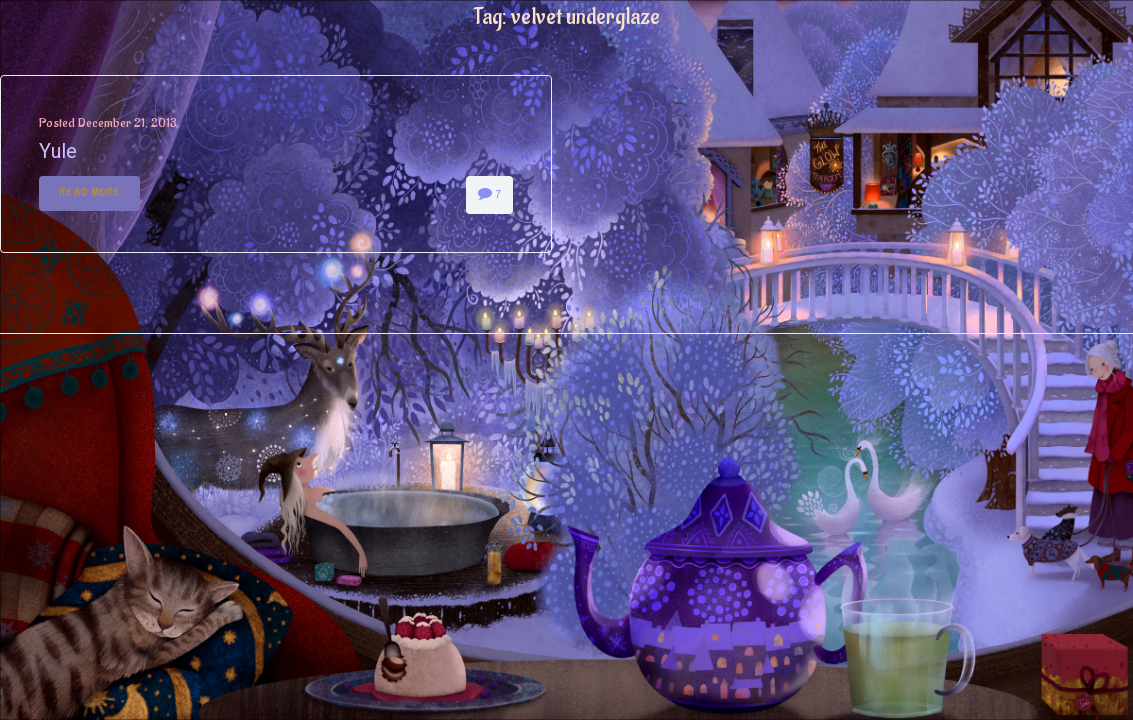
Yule (58, 151)
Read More (89, 193)
